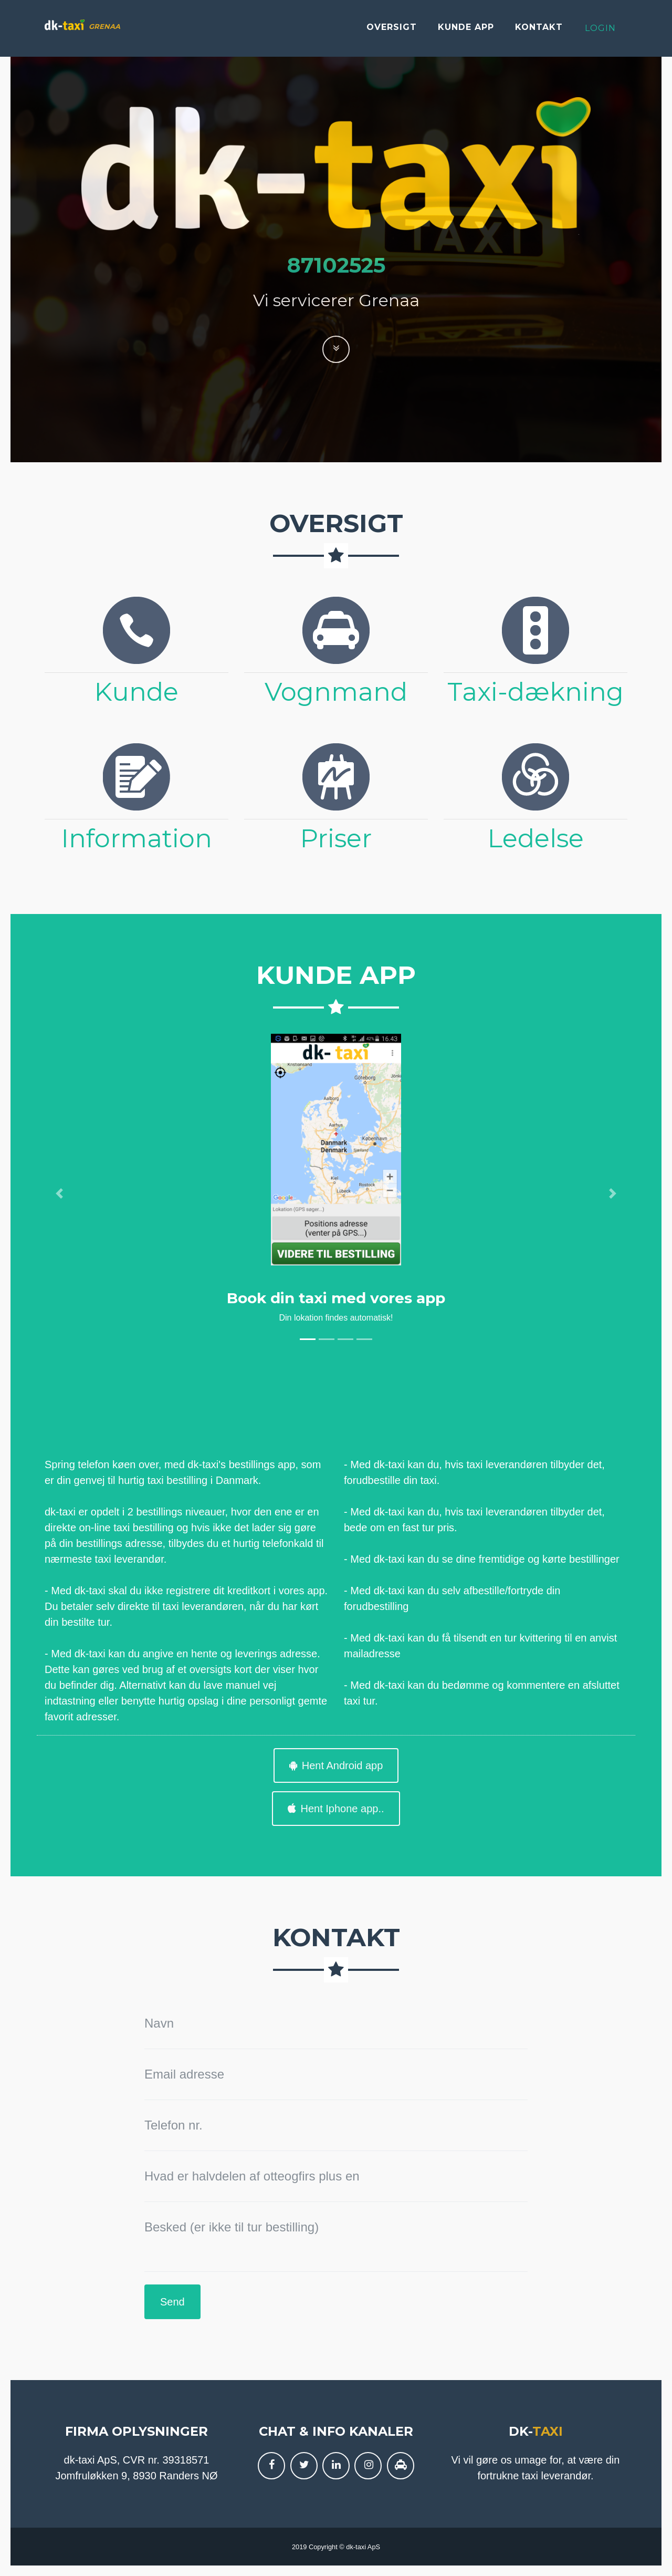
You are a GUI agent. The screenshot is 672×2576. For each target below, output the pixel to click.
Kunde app (466, 31)
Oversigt (391, 31)
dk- (520, 2431)
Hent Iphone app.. (336, 1808)
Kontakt (539, 31)
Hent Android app (336, 1765)
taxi (547, 2431)
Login (600, 32)
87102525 (336, 265)
